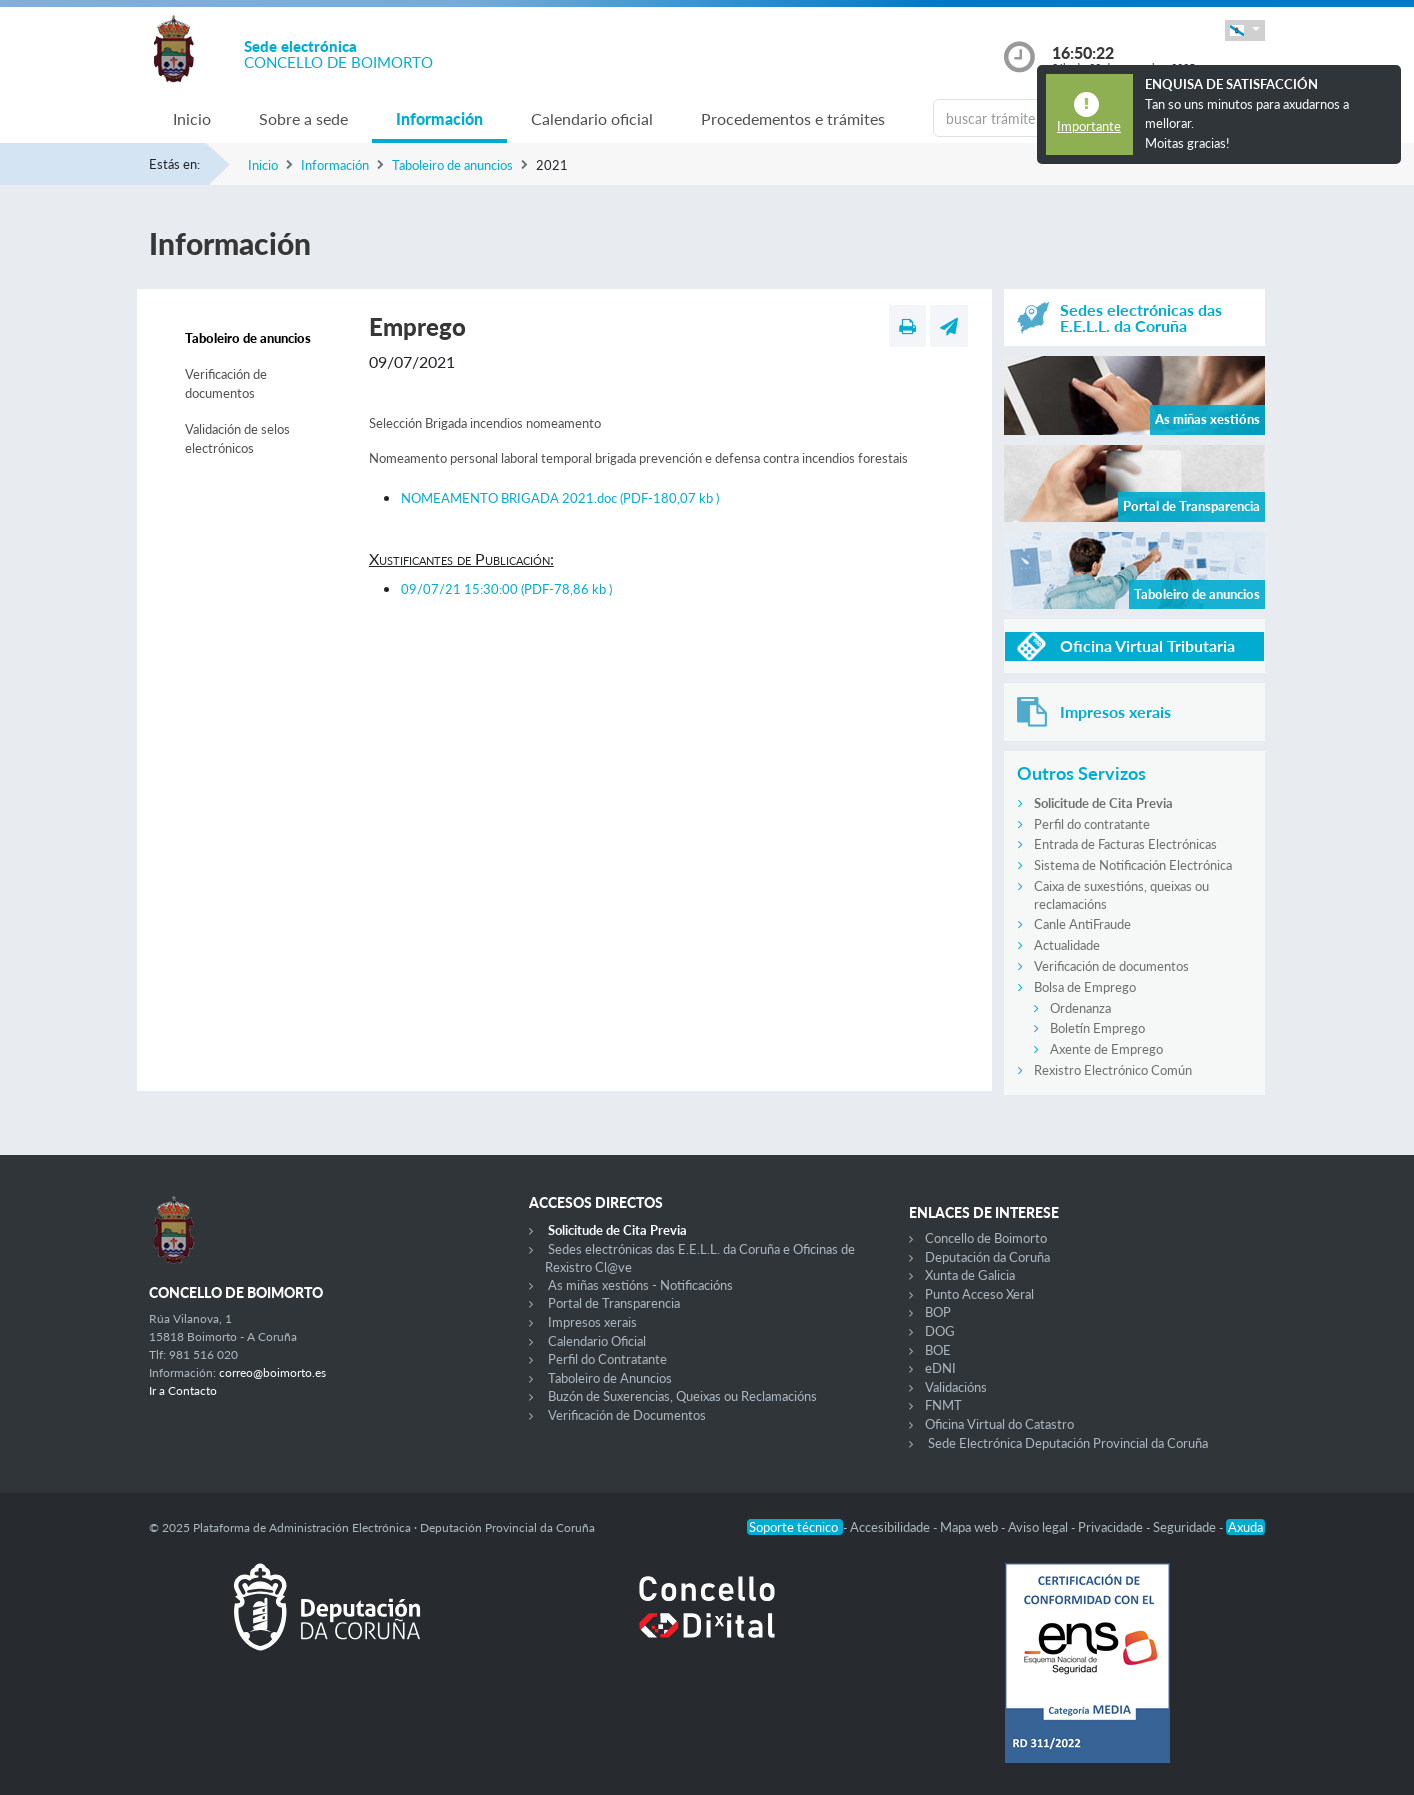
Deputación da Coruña (987, 1257)
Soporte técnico (795, 1527)
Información (439, 118)
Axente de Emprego (1106, 1049)
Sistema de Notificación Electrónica (1133, 865)
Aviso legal (1039, 1527)
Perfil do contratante (1092, 824)
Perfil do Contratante (607, 1359)
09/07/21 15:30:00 (506, 589)
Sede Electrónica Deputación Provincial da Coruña (1068, 1443)
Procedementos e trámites (793, 118)
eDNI (940, 1368)
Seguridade (1186, 1527)
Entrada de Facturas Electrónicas (1125, 844)
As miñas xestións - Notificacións (640, 1285)
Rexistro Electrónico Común (1113, 1070)
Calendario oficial (592, 118)
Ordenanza (1080, 1008)
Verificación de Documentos (627, 1415)
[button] (1245, 30)
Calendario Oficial (597, 1341)
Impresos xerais (592, 1322)
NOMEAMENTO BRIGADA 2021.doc (560, 498)
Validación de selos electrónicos (237, 439)
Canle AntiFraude (1082, 924)
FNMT (943, 1405)
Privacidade (1112, 1527)
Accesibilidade (891, 1527)
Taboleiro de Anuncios (610, 1378)
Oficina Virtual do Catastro (999, 1424)
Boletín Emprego (1097, 1028)
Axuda (1245, 1527)
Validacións (956, 1387)
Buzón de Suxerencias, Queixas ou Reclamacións (682, 1396)
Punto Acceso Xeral (979, 1294)
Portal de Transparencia (614, 1303)
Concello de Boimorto (986, 1238)
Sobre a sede (303, 118)
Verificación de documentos (226, 384)
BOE (938, 1350)
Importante (1089, 126)
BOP (938, 1312)
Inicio (192, 118)
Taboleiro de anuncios (452, 165)
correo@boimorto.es (272, 1372)
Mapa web (970, 1527)
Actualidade (1067, 945)
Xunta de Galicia (970, 1275)
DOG (940, 1331)
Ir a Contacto (183, 1390)
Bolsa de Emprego (1085, 987)
